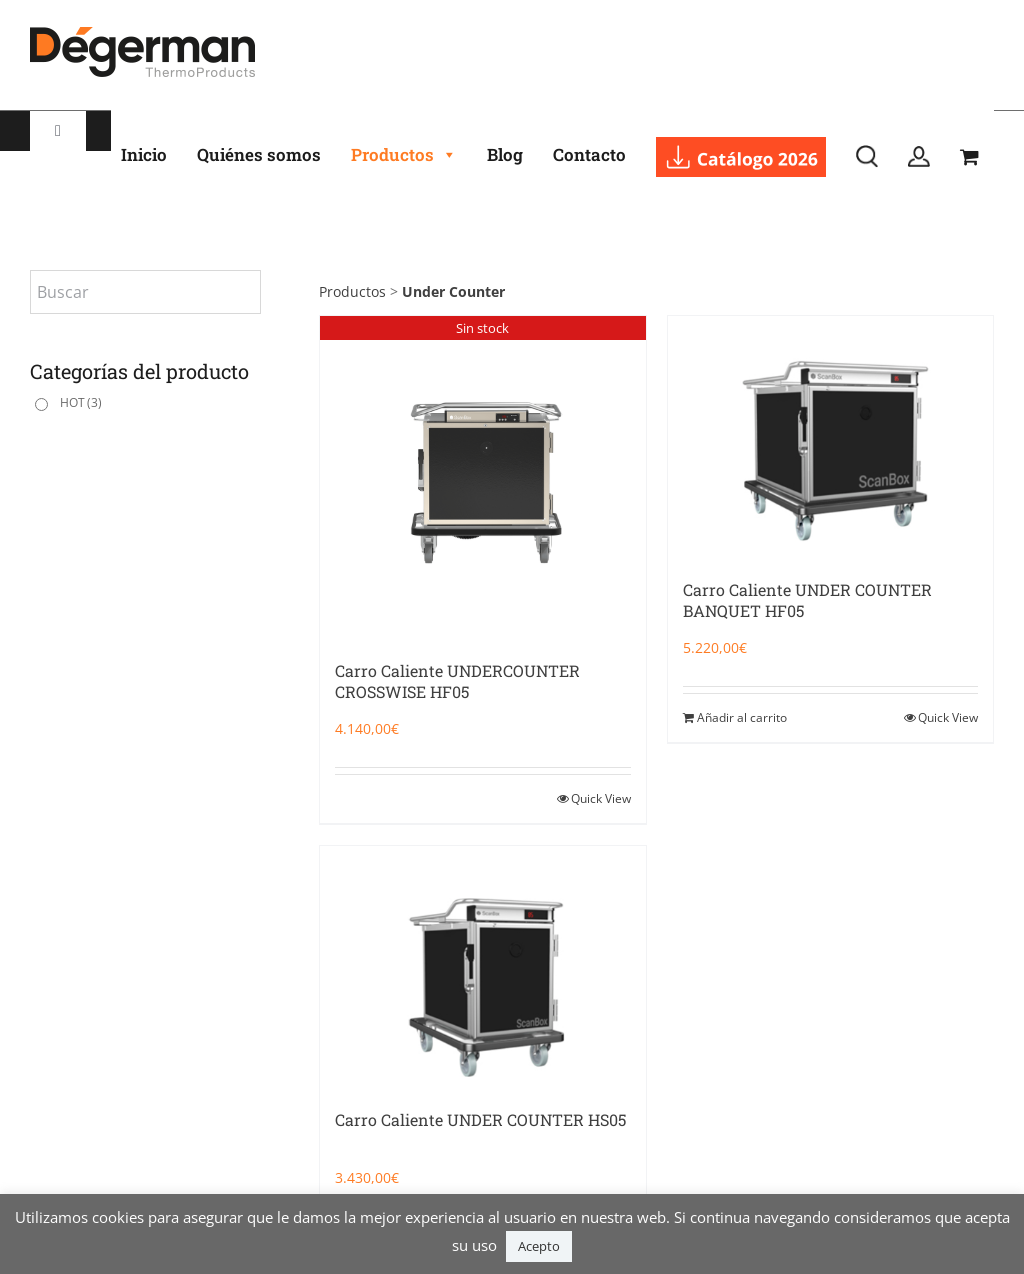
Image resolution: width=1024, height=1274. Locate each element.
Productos (404, 155)
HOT (81, 402)
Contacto (589, 154)
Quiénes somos (259, 154)
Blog (505, 154)
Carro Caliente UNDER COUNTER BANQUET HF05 (807, 600)
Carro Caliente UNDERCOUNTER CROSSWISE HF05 (457, 681)
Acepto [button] (539, 1246)
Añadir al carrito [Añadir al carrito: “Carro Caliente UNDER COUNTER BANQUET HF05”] (742, 717)
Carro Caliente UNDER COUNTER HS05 (480, 1119)
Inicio (144, 154)
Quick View (601, 798)
